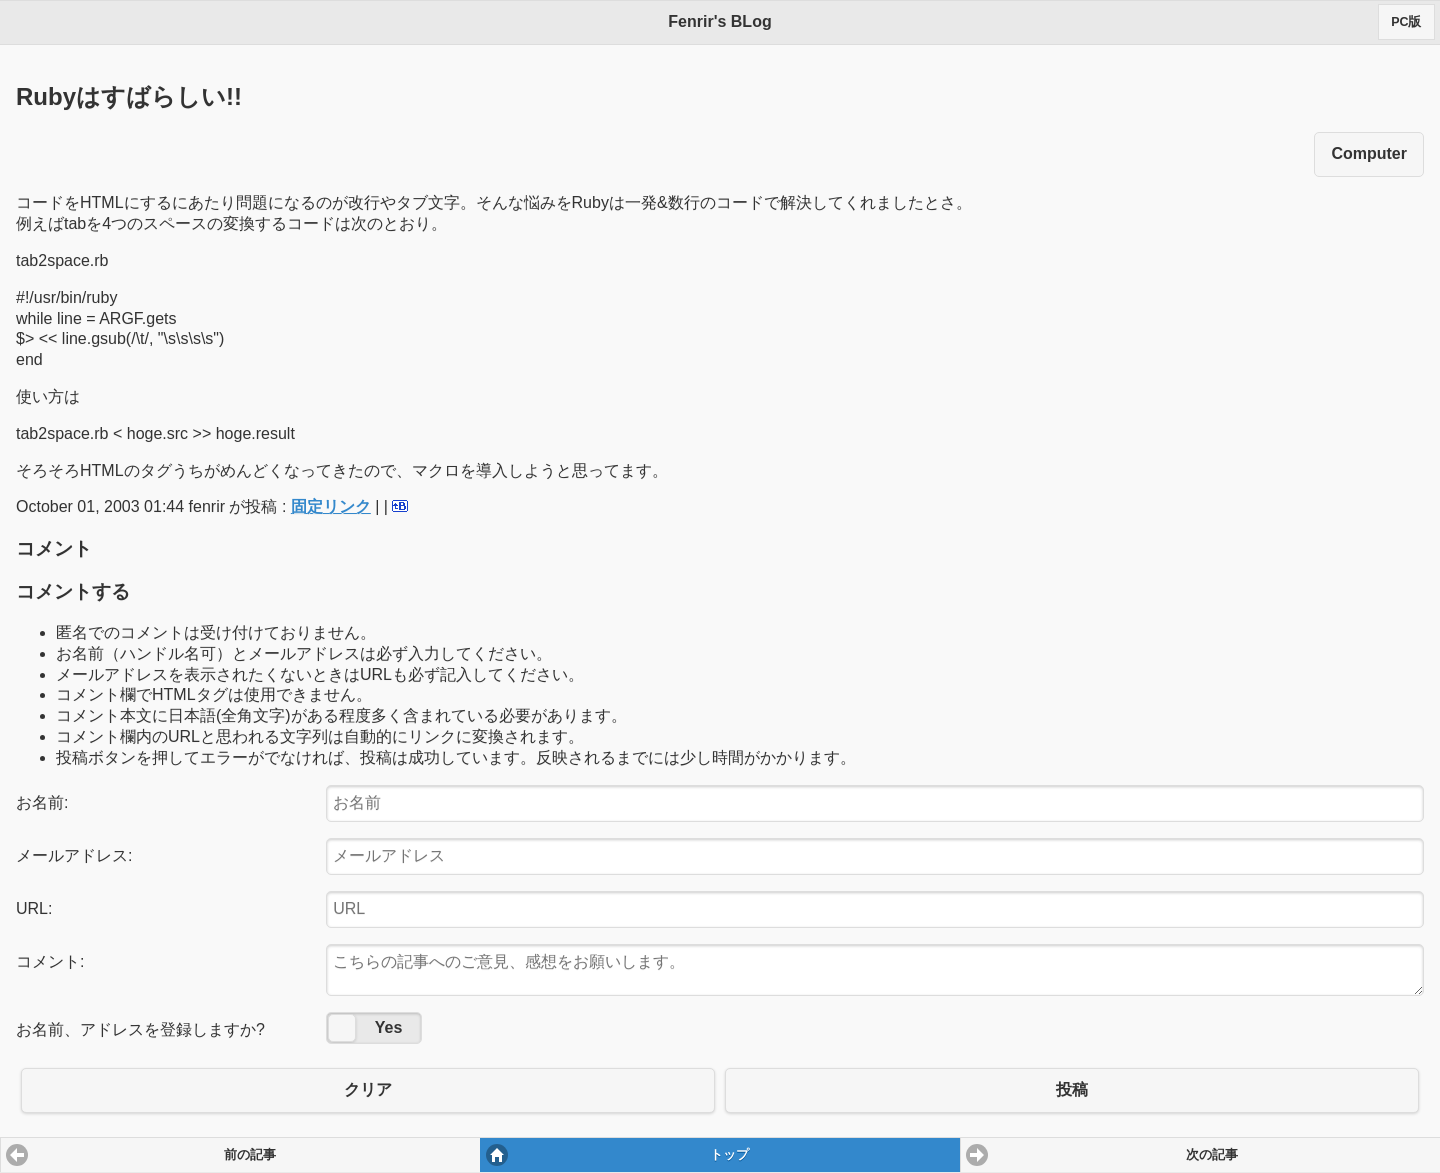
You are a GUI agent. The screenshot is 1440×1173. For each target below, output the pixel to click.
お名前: (42, 802)
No (342, 1028)
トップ (729, 1155)
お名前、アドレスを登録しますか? (140, 1029)
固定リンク (331, 506)
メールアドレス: (74, 855)
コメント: (50, 961)
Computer (1369, 153)
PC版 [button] (1406, 22)
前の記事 (250, 1155)
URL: (34, 908)
